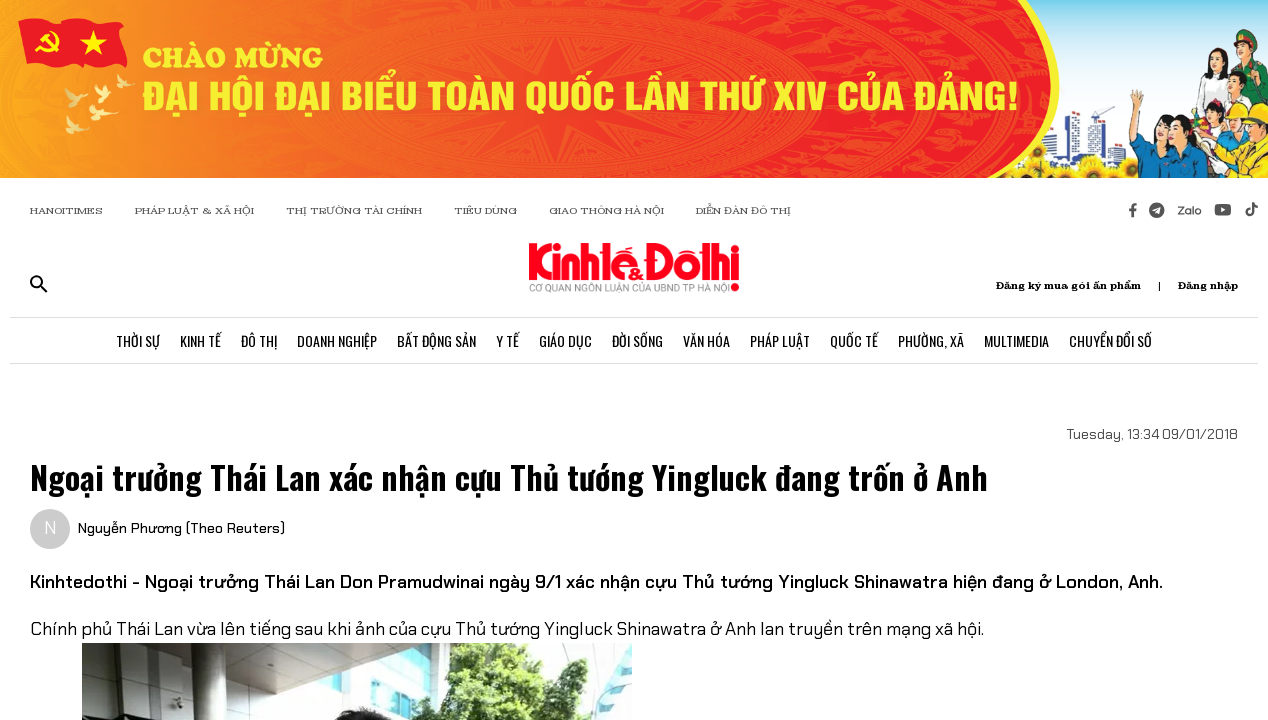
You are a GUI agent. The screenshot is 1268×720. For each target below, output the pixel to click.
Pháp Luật (780, 340)
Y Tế (507, 340)
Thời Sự (138, 340)
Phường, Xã (931, 340)
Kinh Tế (200, 340)
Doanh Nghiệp (337, 340)
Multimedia (1016, 340)
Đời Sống (637, 340)
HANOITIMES (66, 210)
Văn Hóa (706, 340)
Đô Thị (259, 340)
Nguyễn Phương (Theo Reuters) (181, 528)
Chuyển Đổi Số (1110, 340)
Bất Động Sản (436, 340)
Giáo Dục (565, 340)
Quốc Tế (854, 340)
